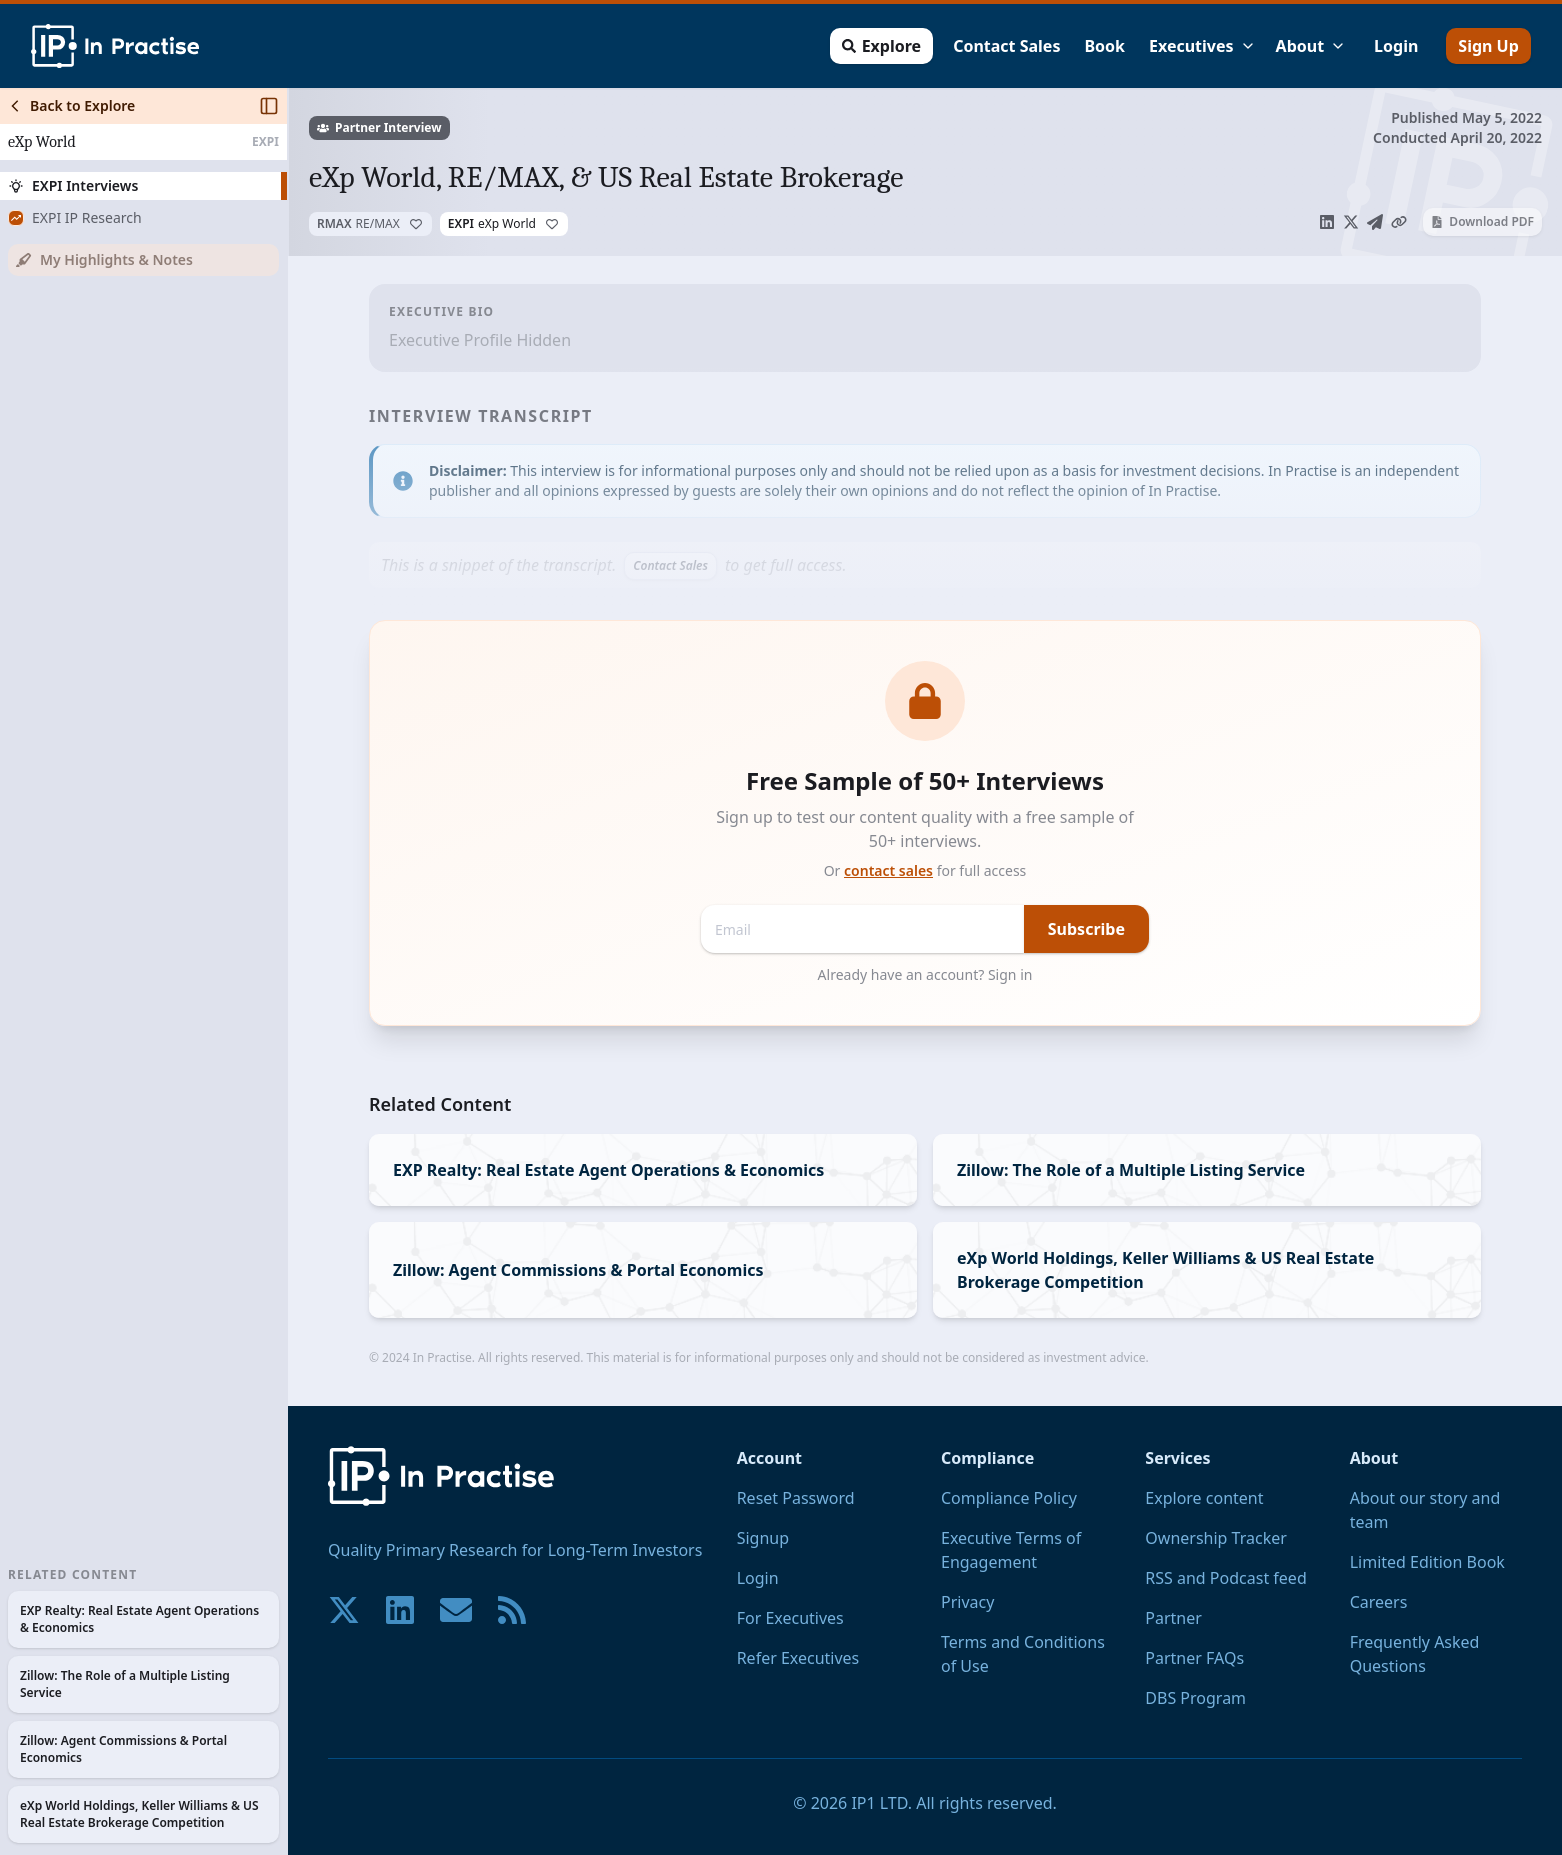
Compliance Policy (1009, 1498)
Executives (1201, 46)
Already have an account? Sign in (925, 974)
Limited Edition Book (1427, 1562)
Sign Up (1488, 46)
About (1310, 46)
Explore (880, 46)
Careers (1379, 1602)
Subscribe (1086, 929)
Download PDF (1482, 221)
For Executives (790, 1618)
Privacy (967, 1602)
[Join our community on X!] (344, 1610)
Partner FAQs (1194, 1658)
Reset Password (796, 1498)
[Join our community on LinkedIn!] (400, 1610)
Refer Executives (798, 1658)
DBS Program (1195, 1698)
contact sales (888, 870)
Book (1104, 46)
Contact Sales (1005, 46)
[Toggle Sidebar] (287, 971)
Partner (1173, 1618)
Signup (763, 1538)
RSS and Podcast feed (1225, 1578)
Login (1395, 46)
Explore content (1204, 1498)
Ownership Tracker (1216, 1538)
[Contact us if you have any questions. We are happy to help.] (456, 1610)
